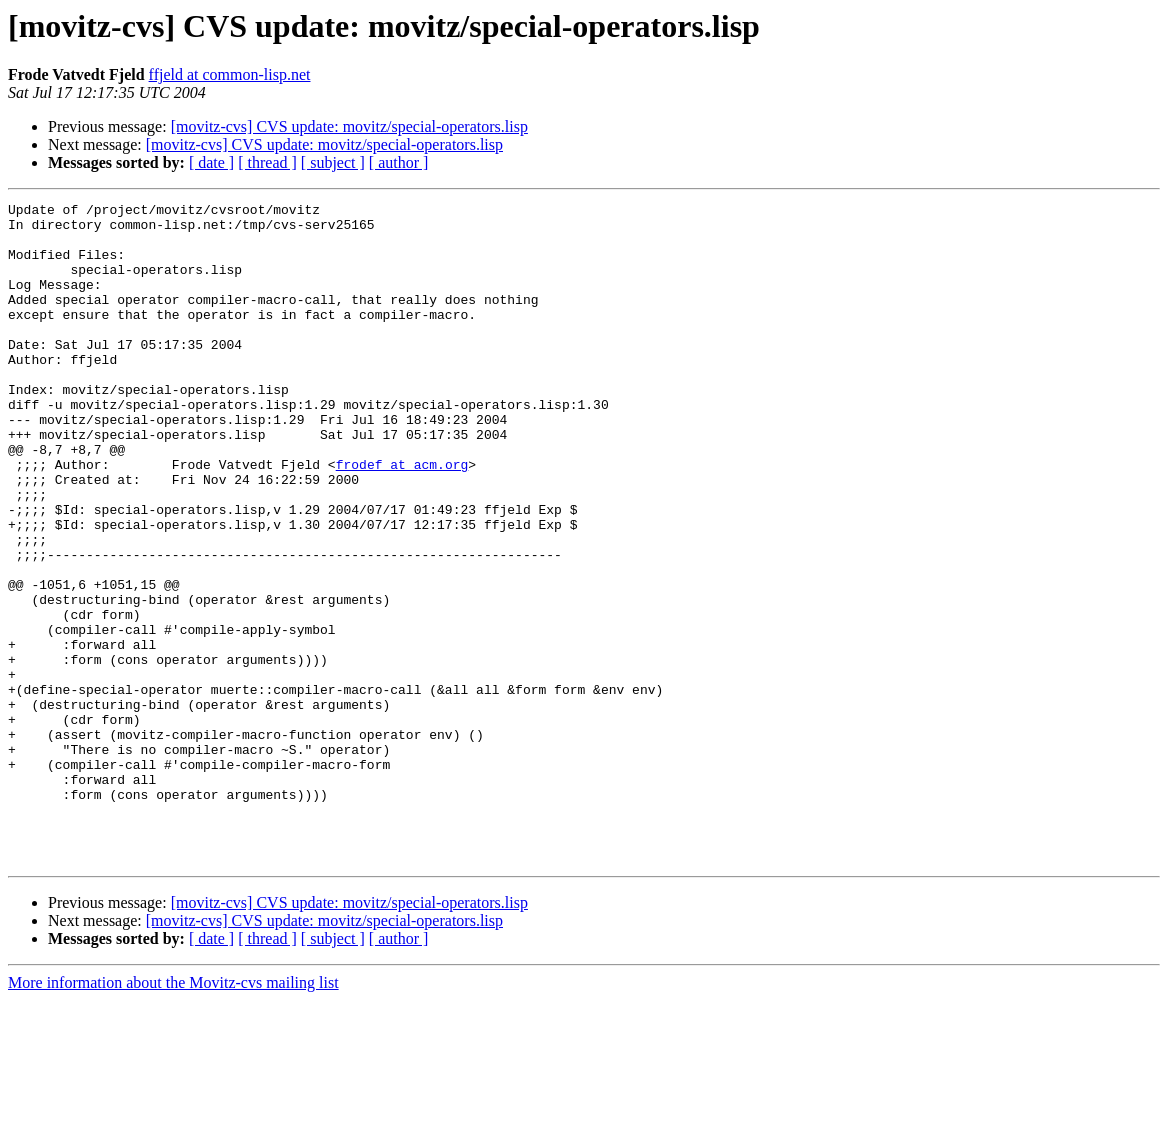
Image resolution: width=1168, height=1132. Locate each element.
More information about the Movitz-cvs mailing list (173, 1114)
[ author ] (399, 162)
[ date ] (211, 162)
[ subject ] (333, 162)
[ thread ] (267, 162)
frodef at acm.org (402, 518)
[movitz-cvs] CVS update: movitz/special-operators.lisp (349, 126)
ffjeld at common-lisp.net (230, 74)
